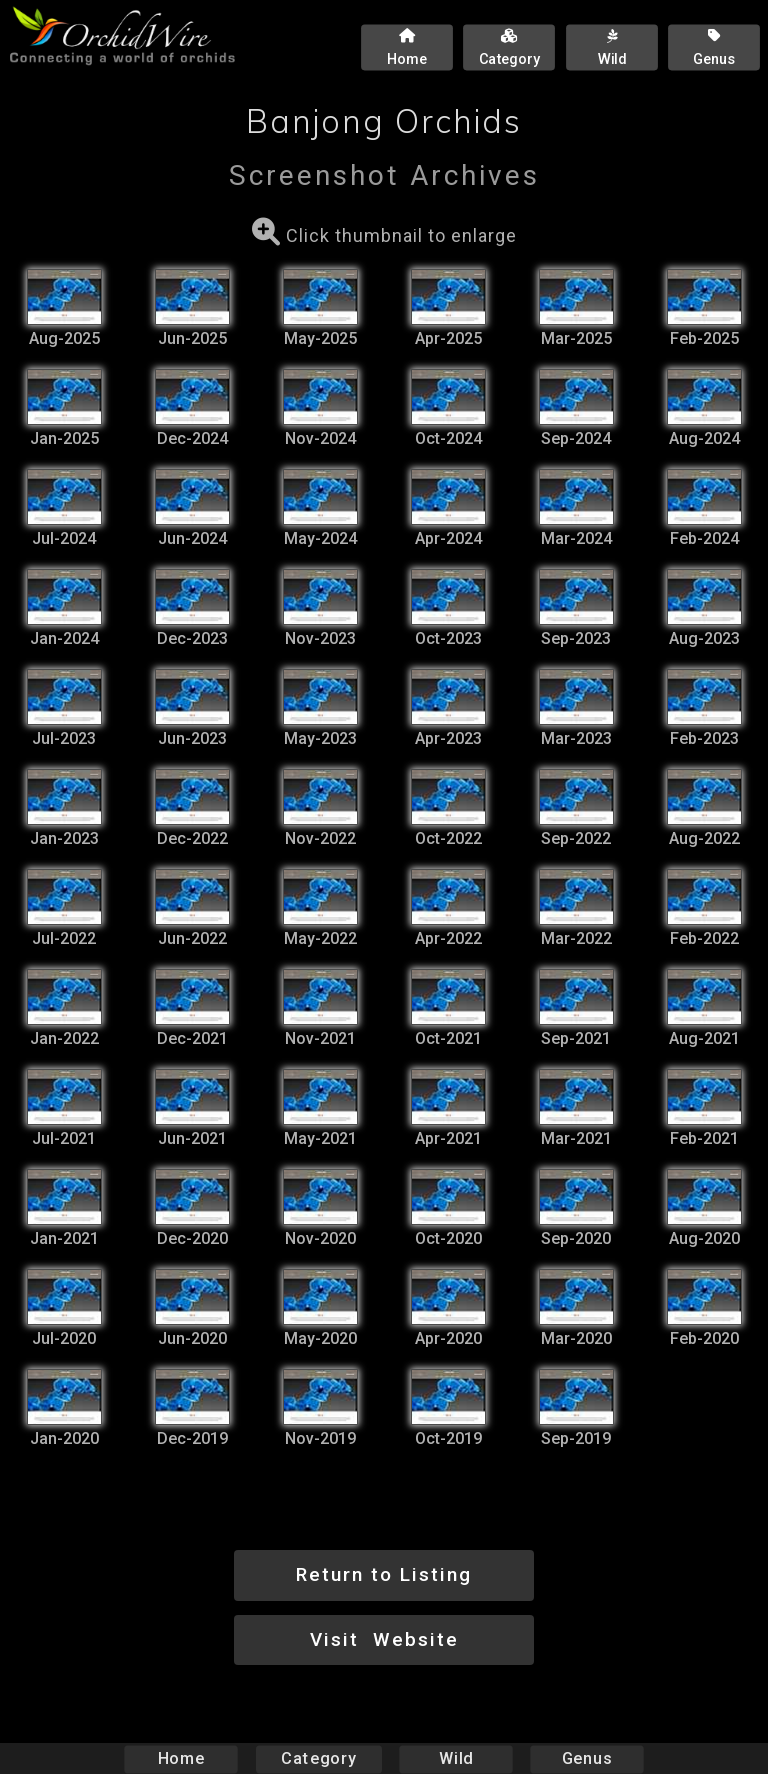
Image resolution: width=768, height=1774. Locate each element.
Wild (456, 1758)
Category (319, 1758)
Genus (586, 1758)
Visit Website (384, 1639)
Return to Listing (384, 1574)
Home (181, 1758)
